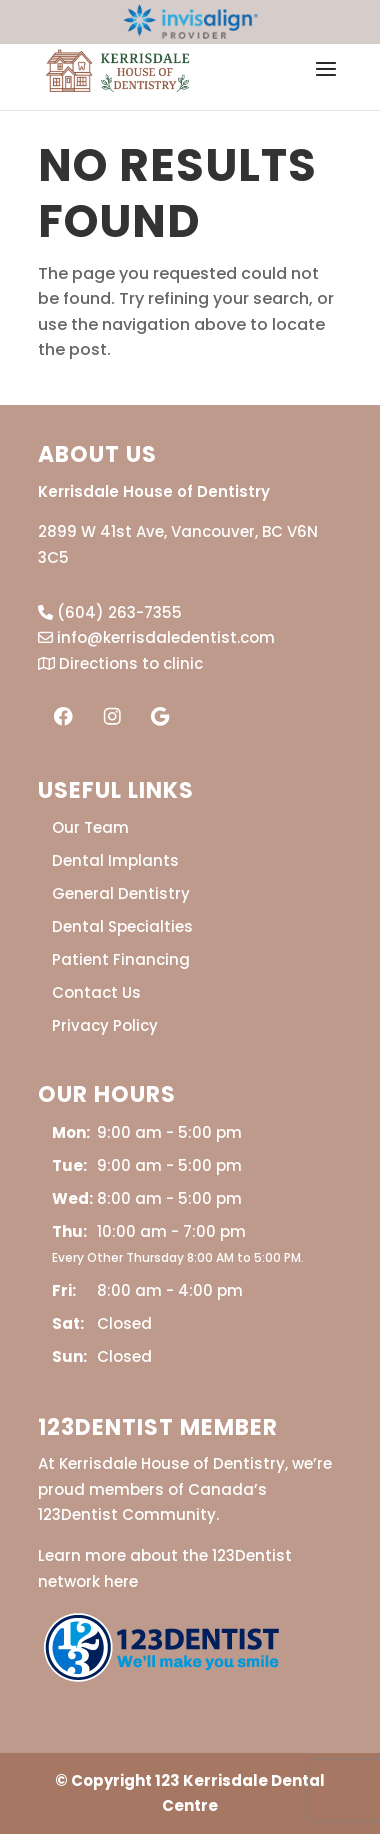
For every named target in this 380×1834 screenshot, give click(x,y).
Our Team (90, 827)
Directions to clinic (120, 663)
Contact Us (96, 992)
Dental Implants (115, 860)
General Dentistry (121, 893)
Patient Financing (121, 959)
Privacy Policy (105, 1025)
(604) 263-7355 (110, 612)
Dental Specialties (122, 926)
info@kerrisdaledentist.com (156, 637)
